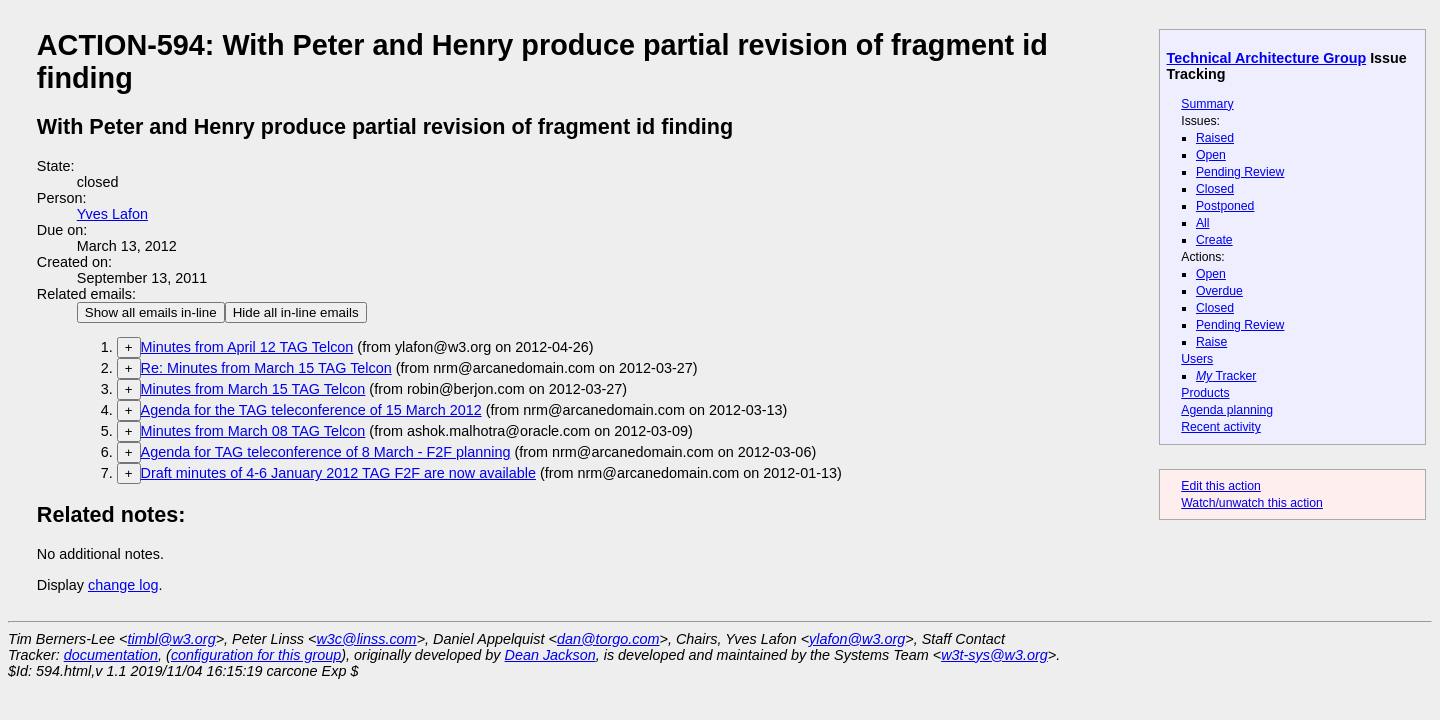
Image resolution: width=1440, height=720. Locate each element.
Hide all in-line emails (296, 312)
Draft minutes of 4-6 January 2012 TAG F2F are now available (338, 473)
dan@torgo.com (608, 639)
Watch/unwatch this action (1252, 503)
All (1203, 223)
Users (1197, 359)
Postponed (1225, 206)
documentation (111, 655)
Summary (1207, 104)
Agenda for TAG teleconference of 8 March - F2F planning (326, 452)
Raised (1215, 138)
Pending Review (1240, 172)
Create (1214, 240)
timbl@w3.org (171, 639)
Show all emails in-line (151, 312)
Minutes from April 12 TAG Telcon (247, 347)
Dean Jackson (550, 655)
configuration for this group (256, 655)
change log (123, 585)
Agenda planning (1227, 410)
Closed (1215, 189)
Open (1211, 155)
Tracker (1226, 376)
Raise (1211, 342)
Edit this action (1221, 486)
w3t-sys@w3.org (994, 655)
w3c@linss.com (366, 639)
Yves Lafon (112, 214)
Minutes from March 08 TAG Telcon (253, 431)
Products (1205, 393)
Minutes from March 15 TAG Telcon (253, 389)
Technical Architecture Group (1267, 58)
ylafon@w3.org (857, 639)
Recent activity (1221, 427)
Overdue (1219, 291)
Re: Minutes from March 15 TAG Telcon (266, 368)
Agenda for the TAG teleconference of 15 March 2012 (311, 410)
